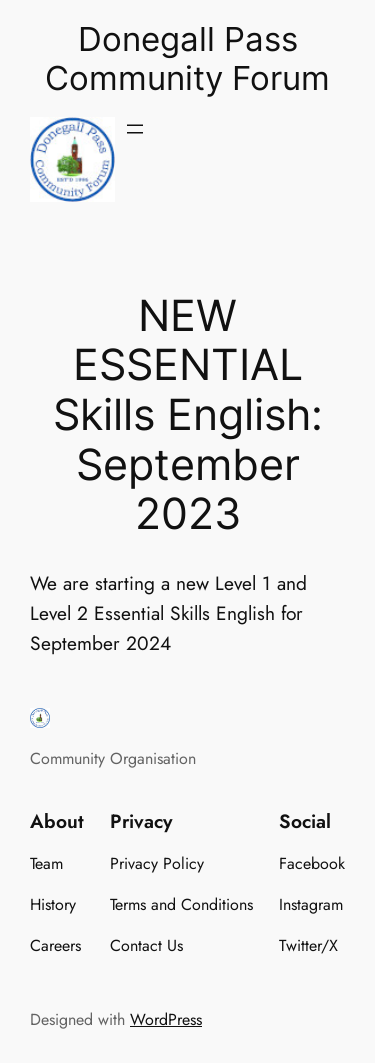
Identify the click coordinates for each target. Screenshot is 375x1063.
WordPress (166, 1019)
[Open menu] (135, 129)
